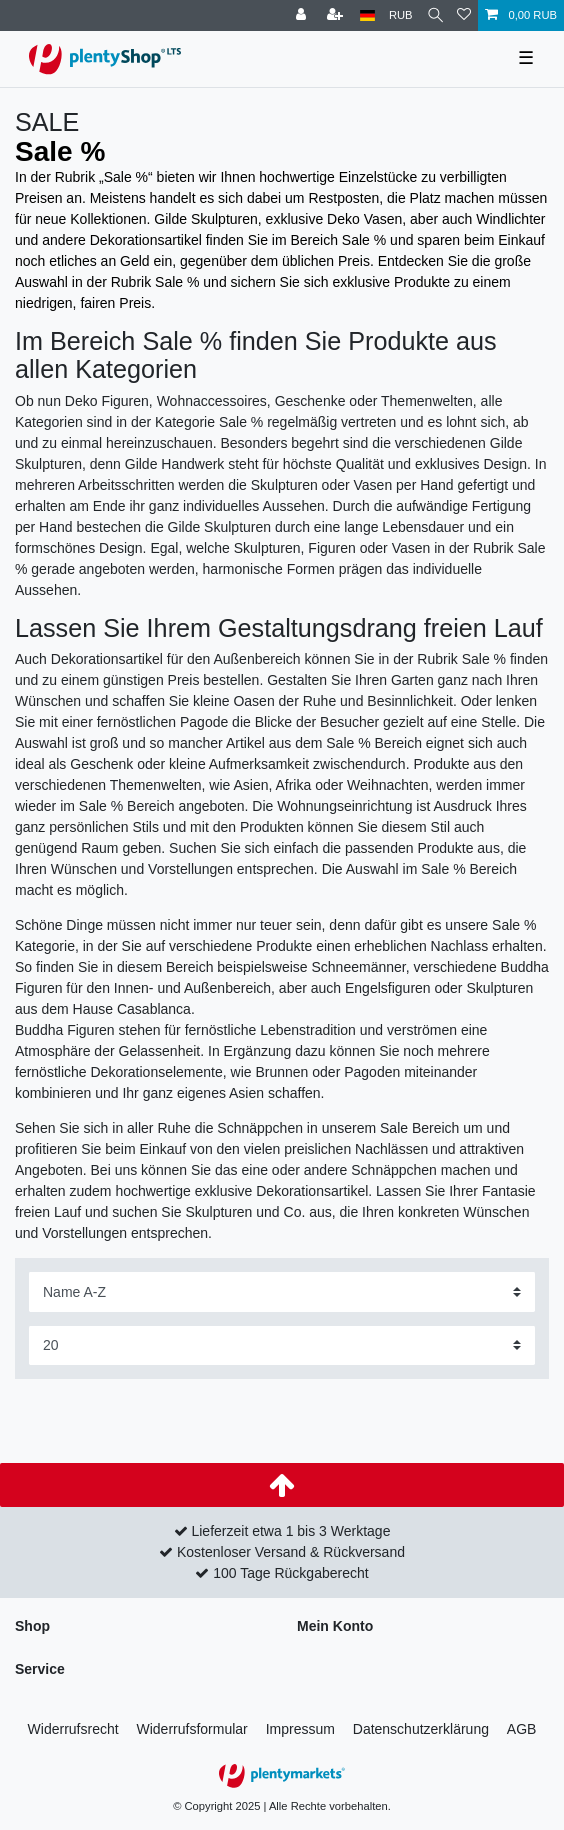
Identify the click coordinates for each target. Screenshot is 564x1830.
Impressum (300, 1729)
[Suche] (435, 15)
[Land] (367, 15)
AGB (522, 1729)
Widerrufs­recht (73, 1729)
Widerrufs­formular (192, 1729)
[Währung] (401, 15)
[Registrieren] (337, 15)
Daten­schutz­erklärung (421, 1729)
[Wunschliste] (464, 15)
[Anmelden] (303, 15)
